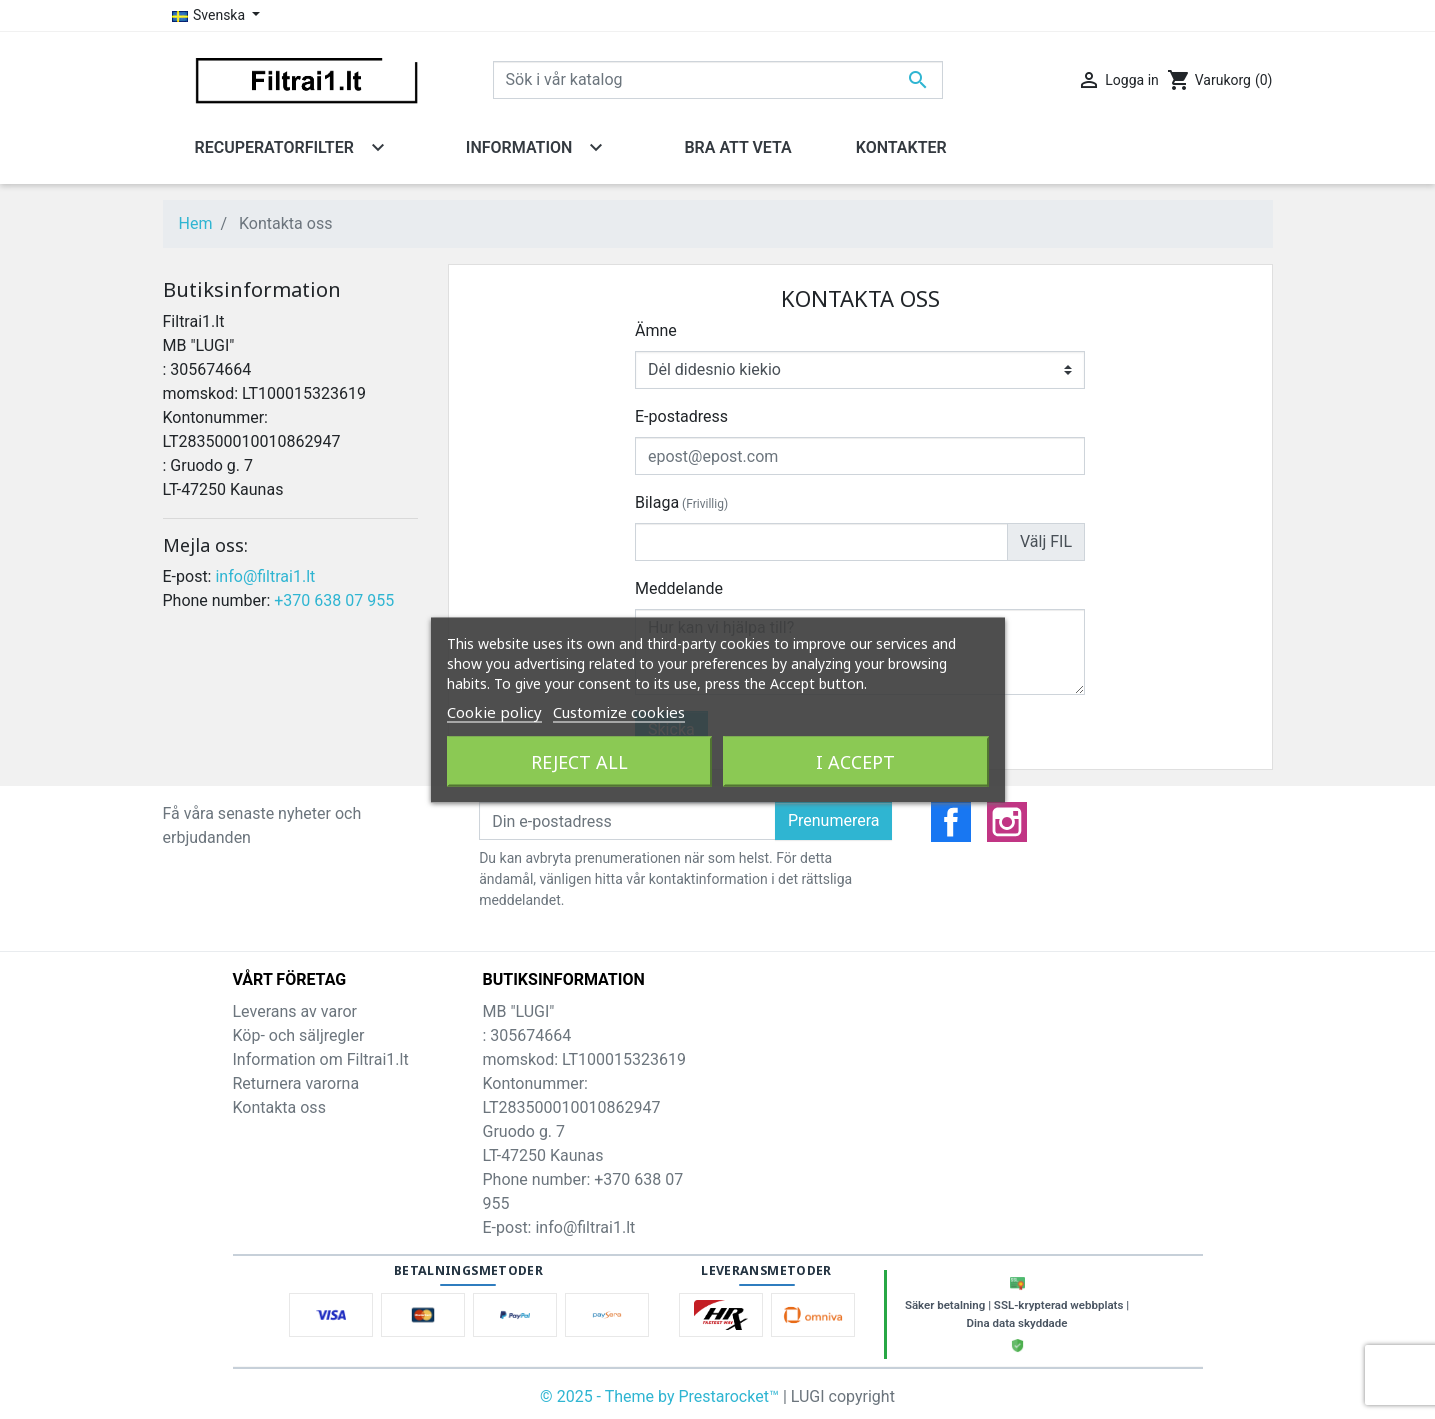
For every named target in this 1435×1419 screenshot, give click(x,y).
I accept (855, 761)
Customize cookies (619, 711)
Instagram (1007, 822)
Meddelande (679, 588)
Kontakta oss (279, 1107)
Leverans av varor (295, 1011)
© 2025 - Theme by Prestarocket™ (661, 1396)
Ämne (656, 330)
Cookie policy (494, 711)
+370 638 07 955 (334, 600)
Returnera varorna (296, 1083)
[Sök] (718, 80)
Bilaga (681, 502)
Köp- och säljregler (299, 1035)
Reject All (579, 761)
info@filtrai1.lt (265, 576)
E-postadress (681, 416)
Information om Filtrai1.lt (321, 1059)
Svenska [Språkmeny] (210, 15)
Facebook (951, 822)
